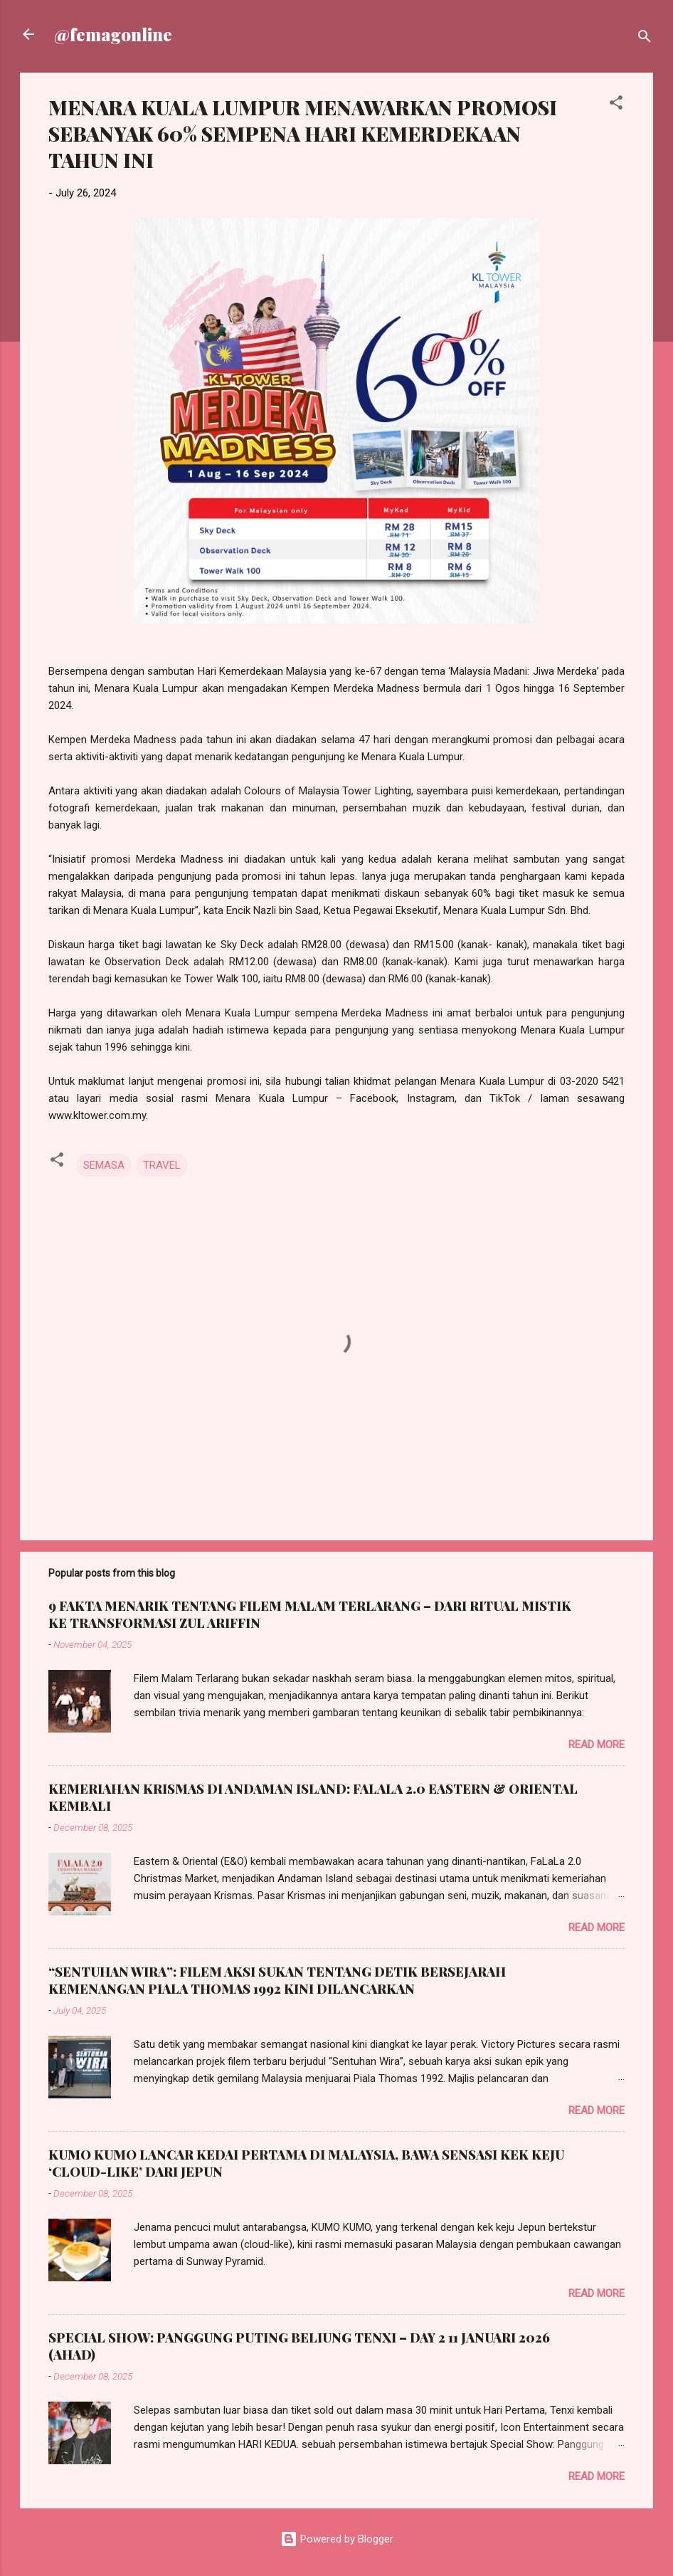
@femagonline (113, 34)
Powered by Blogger (336, 2539)
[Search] (644, 39)
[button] (616, 105)
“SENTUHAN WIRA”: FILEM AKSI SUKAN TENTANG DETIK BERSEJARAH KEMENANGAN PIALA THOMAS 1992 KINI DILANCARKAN (277, 1980)
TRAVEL (162, 1165)
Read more (596, 1744)
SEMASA (103, 1165)
